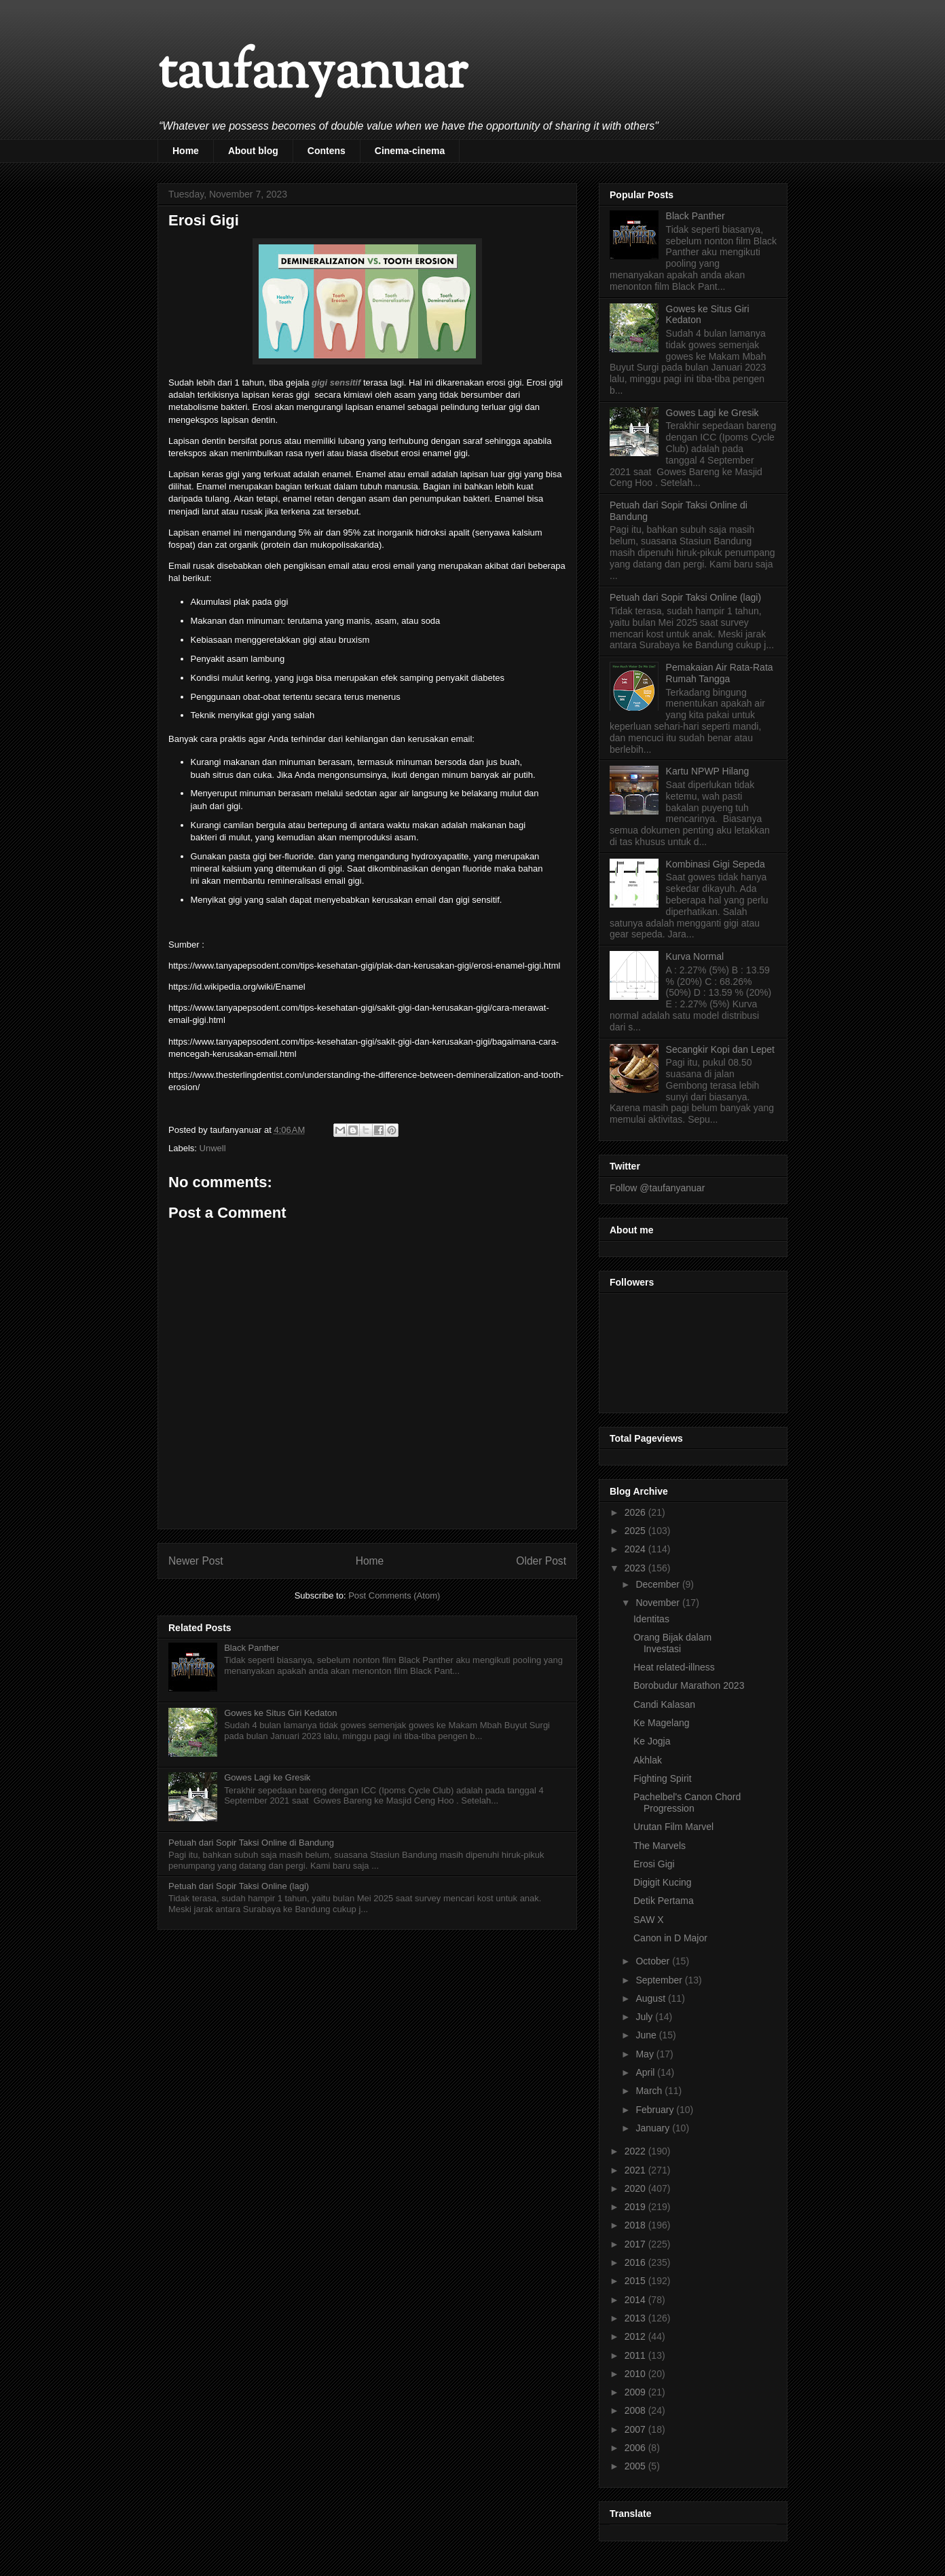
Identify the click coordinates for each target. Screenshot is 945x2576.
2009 (636, 2392)
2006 (636, 2447)
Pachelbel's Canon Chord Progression (687, 1802)
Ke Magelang (661, 1722)
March (650, 2090)
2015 (636, 2280)
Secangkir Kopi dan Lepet (720, 1049)
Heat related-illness (674, 1667)
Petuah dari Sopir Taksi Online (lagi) (238, 1886)
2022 (636, 2151)
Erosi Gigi (654, 1864)
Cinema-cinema (410, 150)
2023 (636, 1568)
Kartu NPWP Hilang (707, 771)
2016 (636, 2262)
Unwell (213, 1148)
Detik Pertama (663, 1900)
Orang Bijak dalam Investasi (672, 1643)
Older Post (541, 1561)
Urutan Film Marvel (673, 1826)
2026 (636, 1512)
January (653, 2128)
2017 (636, 2244)
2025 (636, 1530)
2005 (636, 2466)
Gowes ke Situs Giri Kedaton (280, 1713)
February (655, 2109)
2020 (636, 2188)
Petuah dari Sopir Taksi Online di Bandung (251, 1842)
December (658, 1584)
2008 (636, 2410)
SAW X (648, 1919)
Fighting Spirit (662, 1778)
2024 (636, 1549)
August (651, 1998)
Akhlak (647, 1760)
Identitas (651, 1618)
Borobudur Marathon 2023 (688, 1685)
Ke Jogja (651, 1741)
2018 (636, 2225)
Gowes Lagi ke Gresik (267, 1777)
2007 (636, 2429)
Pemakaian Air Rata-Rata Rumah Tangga (719, 673)
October (653, 1961)
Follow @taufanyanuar (657, 1187)
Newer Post (195, 1561)
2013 (636, 2318)
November (658, 1602)
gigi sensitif (336, 382)
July (645, 2016)
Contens (327, 150)
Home (185, 150)
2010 (636, 2373)
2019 (636, 2206)
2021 (636, 2170)
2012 (636, 2336)
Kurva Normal (695, 956)
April (646, 2072)
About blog (253, 150)
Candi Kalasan (664, 1704)
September (659, 1980)
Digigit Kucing (662, 1882)
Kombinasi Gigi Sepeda (715, 864)
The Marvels (659, 1845)
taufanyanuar (312, 74)
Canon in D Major (670, 1938)
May (645, 2054)
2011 (636, 2355)
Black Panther (251, 1648)
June (647, 2035)
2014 (636, 2299)
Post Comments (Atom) (394, 1595)
